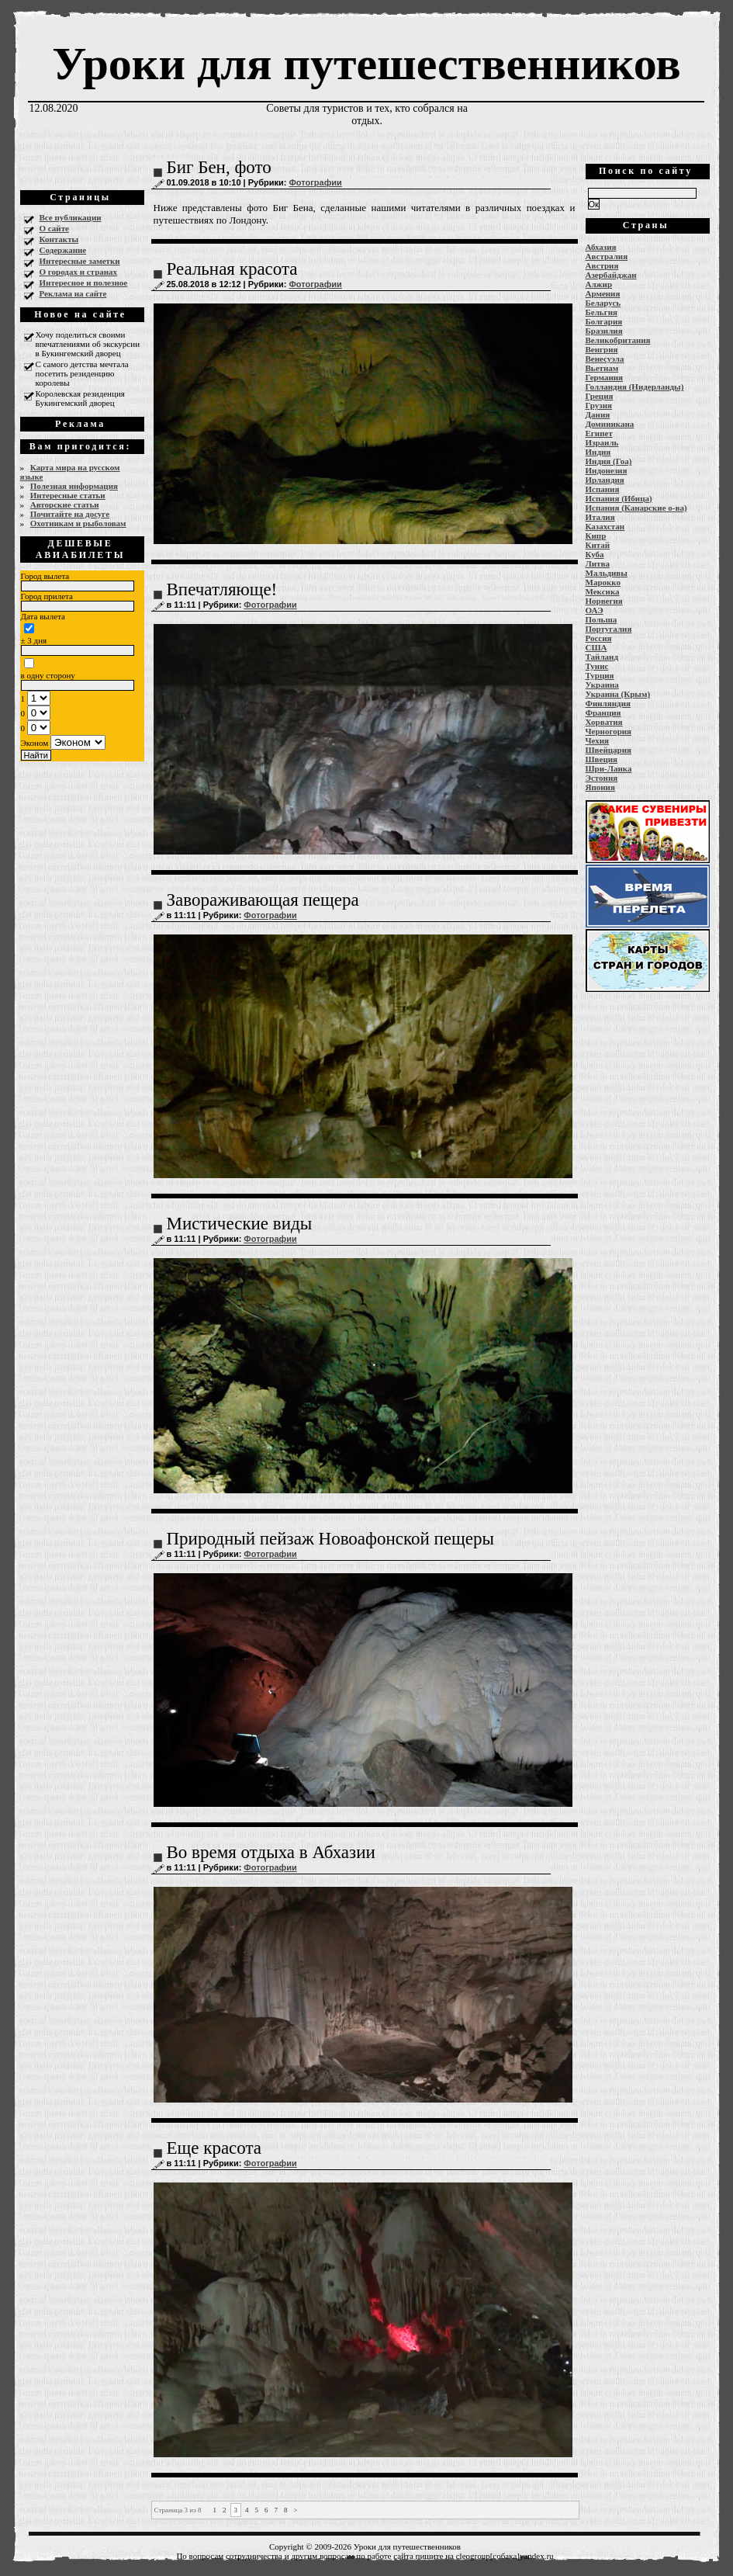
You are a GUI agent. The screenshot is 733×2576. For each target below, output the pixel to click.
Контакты (59, 239)
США (596, 647)
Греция (600, 395)
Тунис (597, 666)
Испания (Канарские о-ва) (636, 507)
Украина (602, 684)
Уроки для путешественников (366, 63)
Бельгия (601, 312)
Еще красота (214, 2148)
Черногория (609, 731)
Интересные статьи (67, 495)
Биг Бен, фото (219, 167)
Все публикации (71, 217)
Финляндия (608, 703)
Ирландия (605, 479)
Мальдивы (607, 572)
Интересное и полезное (84, 282)
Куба (595, 554)
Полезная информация (74, 486)
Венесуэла (605, 358)
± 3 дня (34, 640)
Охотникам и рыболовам (78, 523)
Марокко (603, 582)
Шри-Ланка (609, 768)
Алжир (599, 284)
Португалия (609, 628)
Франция (603, 712)
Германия (605, 377)
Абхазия (601, 246)
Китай (598, 545)
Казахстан (605, 526)
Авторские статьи (64, 504)
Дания (598, 414)
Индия (598, 451)
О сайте (54, 228)
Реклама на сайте (73, 293)
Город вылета (45, 576)
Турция (600, 675)
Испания (603, 489)
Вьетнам (602, 368)
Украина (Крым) (618, 694)
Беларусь (603, 302)
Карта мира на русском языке (70, 472)
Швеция (602, 759)
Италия (600, 517)
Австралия (607, 256)
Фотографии (315, 182)
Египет (599, 433)
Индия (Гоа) (609, 461)
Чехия (598, 740)
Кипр (596, 535)
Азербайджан (611, 274)
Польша (601, 619)
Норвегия (604, 600)
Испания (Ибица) (619, 498)
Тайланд (602, 656)
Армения (603, 293)
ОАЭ (594, 610)
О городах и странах (79, 271)
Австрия (602, 265)
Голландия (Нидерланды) (635, 386)
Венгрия (602, 349)
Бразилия (604, 330)
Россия (599, 638)
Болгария (604, 321)
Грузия (599, 405)
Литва (598, 563)
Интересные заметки (80, 260)
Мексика (603, 591)
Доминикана (610, 423)
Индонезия (607, 470)
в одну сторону (48, 675)
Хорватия (604, 721)
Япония (600, 787)
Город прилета (47, 596)
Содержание (63, 250)
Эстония (602, 777)
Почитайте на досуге (69, 513)
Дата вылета (43, 616)
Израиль (602, 442)
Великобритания (618, 340)
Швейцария (609, 749)
